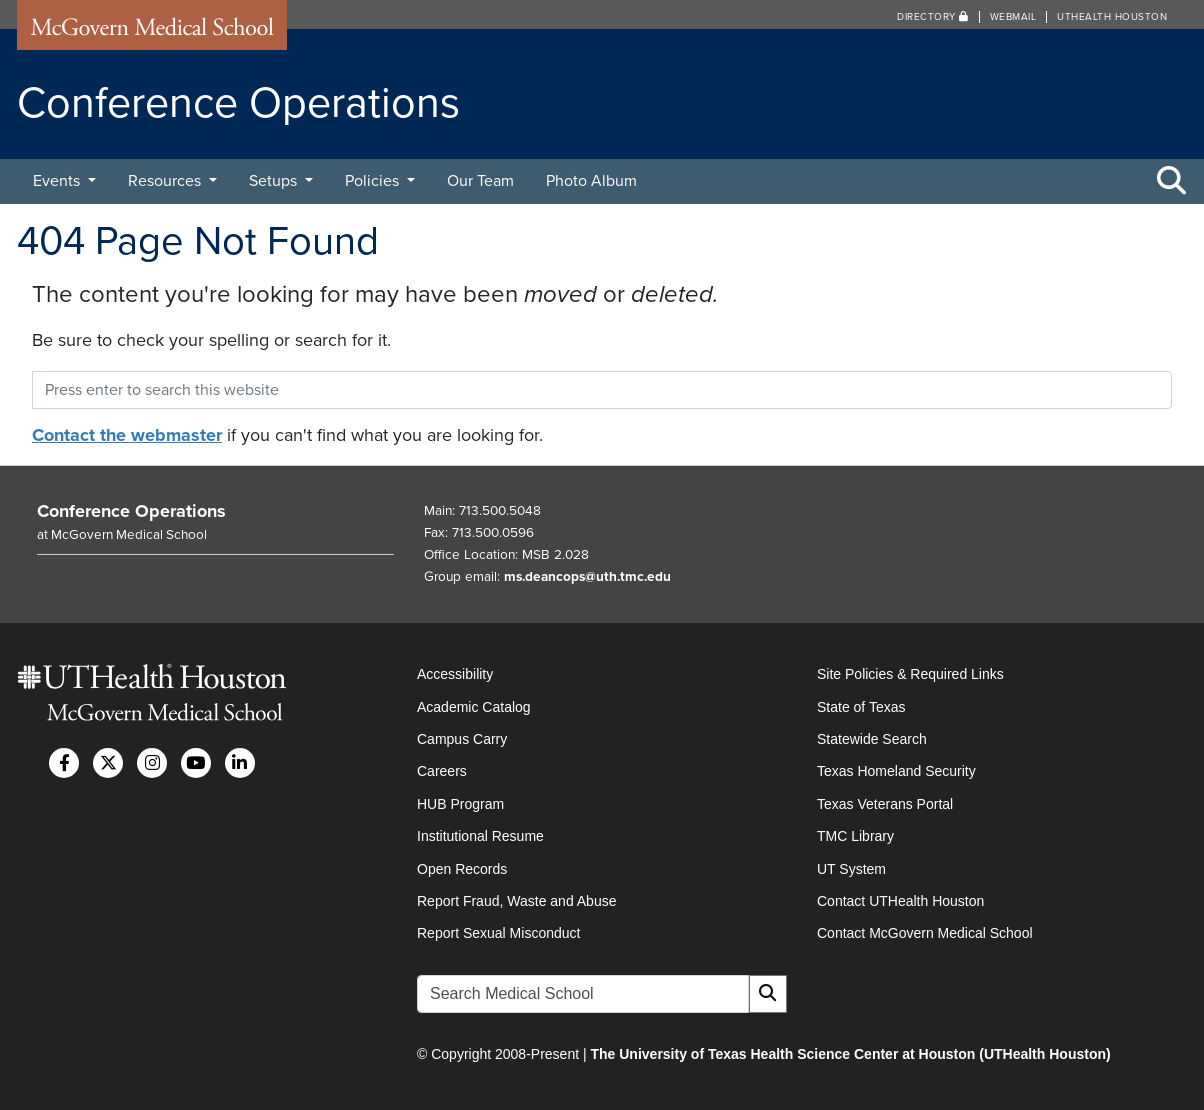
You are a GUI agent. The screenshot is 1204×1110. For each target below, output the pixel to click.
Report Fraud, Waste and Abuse (516, 901)
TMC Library (855, 836)
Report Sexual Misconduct (498, 933)
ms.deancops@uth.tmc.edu (587, 577)
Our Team (480, 181)
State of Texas (861, 707)
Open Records (462, 869)
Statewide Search (872, 739)
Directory (933, 17)
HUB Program (460, 804)
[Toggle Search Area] (1172, 182)
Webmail (1013, 17)
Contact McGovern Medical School (925, 933)
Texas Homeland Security (896, 771)
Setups (275, 181)
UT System (851, 869)
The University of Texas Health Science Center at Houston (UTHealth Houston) (850, 1054)
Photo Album (591, 181)
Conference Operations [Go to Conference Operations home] (131, 511)
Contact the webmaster (127, 435)
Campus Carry (462, 739)
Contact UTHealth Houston (900, 901)
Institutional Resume (480, 836)
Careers (442, 771)
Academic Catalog (474, 707)
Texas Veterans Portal (885, 804)
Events (58, 181)
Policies (374, 181)
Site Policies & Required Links (910, 674)
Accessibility (455, 674)
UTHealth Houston (1112, 17)
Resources (166, 181)
